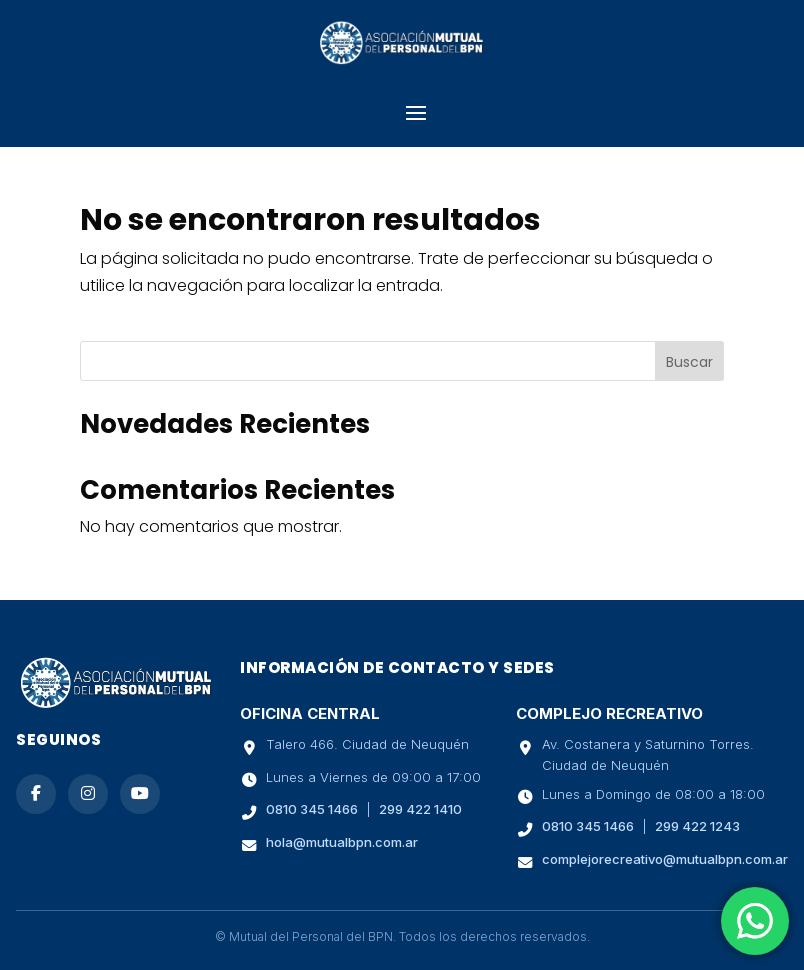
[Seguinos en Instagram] (88, 794)
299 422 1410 (420, 809)
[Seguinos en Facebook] (36, 794)
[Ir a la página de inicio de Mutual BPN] (116, 703)
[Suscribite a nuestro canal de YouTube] (140, 794)
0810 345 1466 (312, 809)
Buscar (689, 362)
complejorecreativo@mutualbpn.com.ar (665, 859)
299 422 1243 (697, 826)
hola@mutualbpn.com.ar (342, 842)
